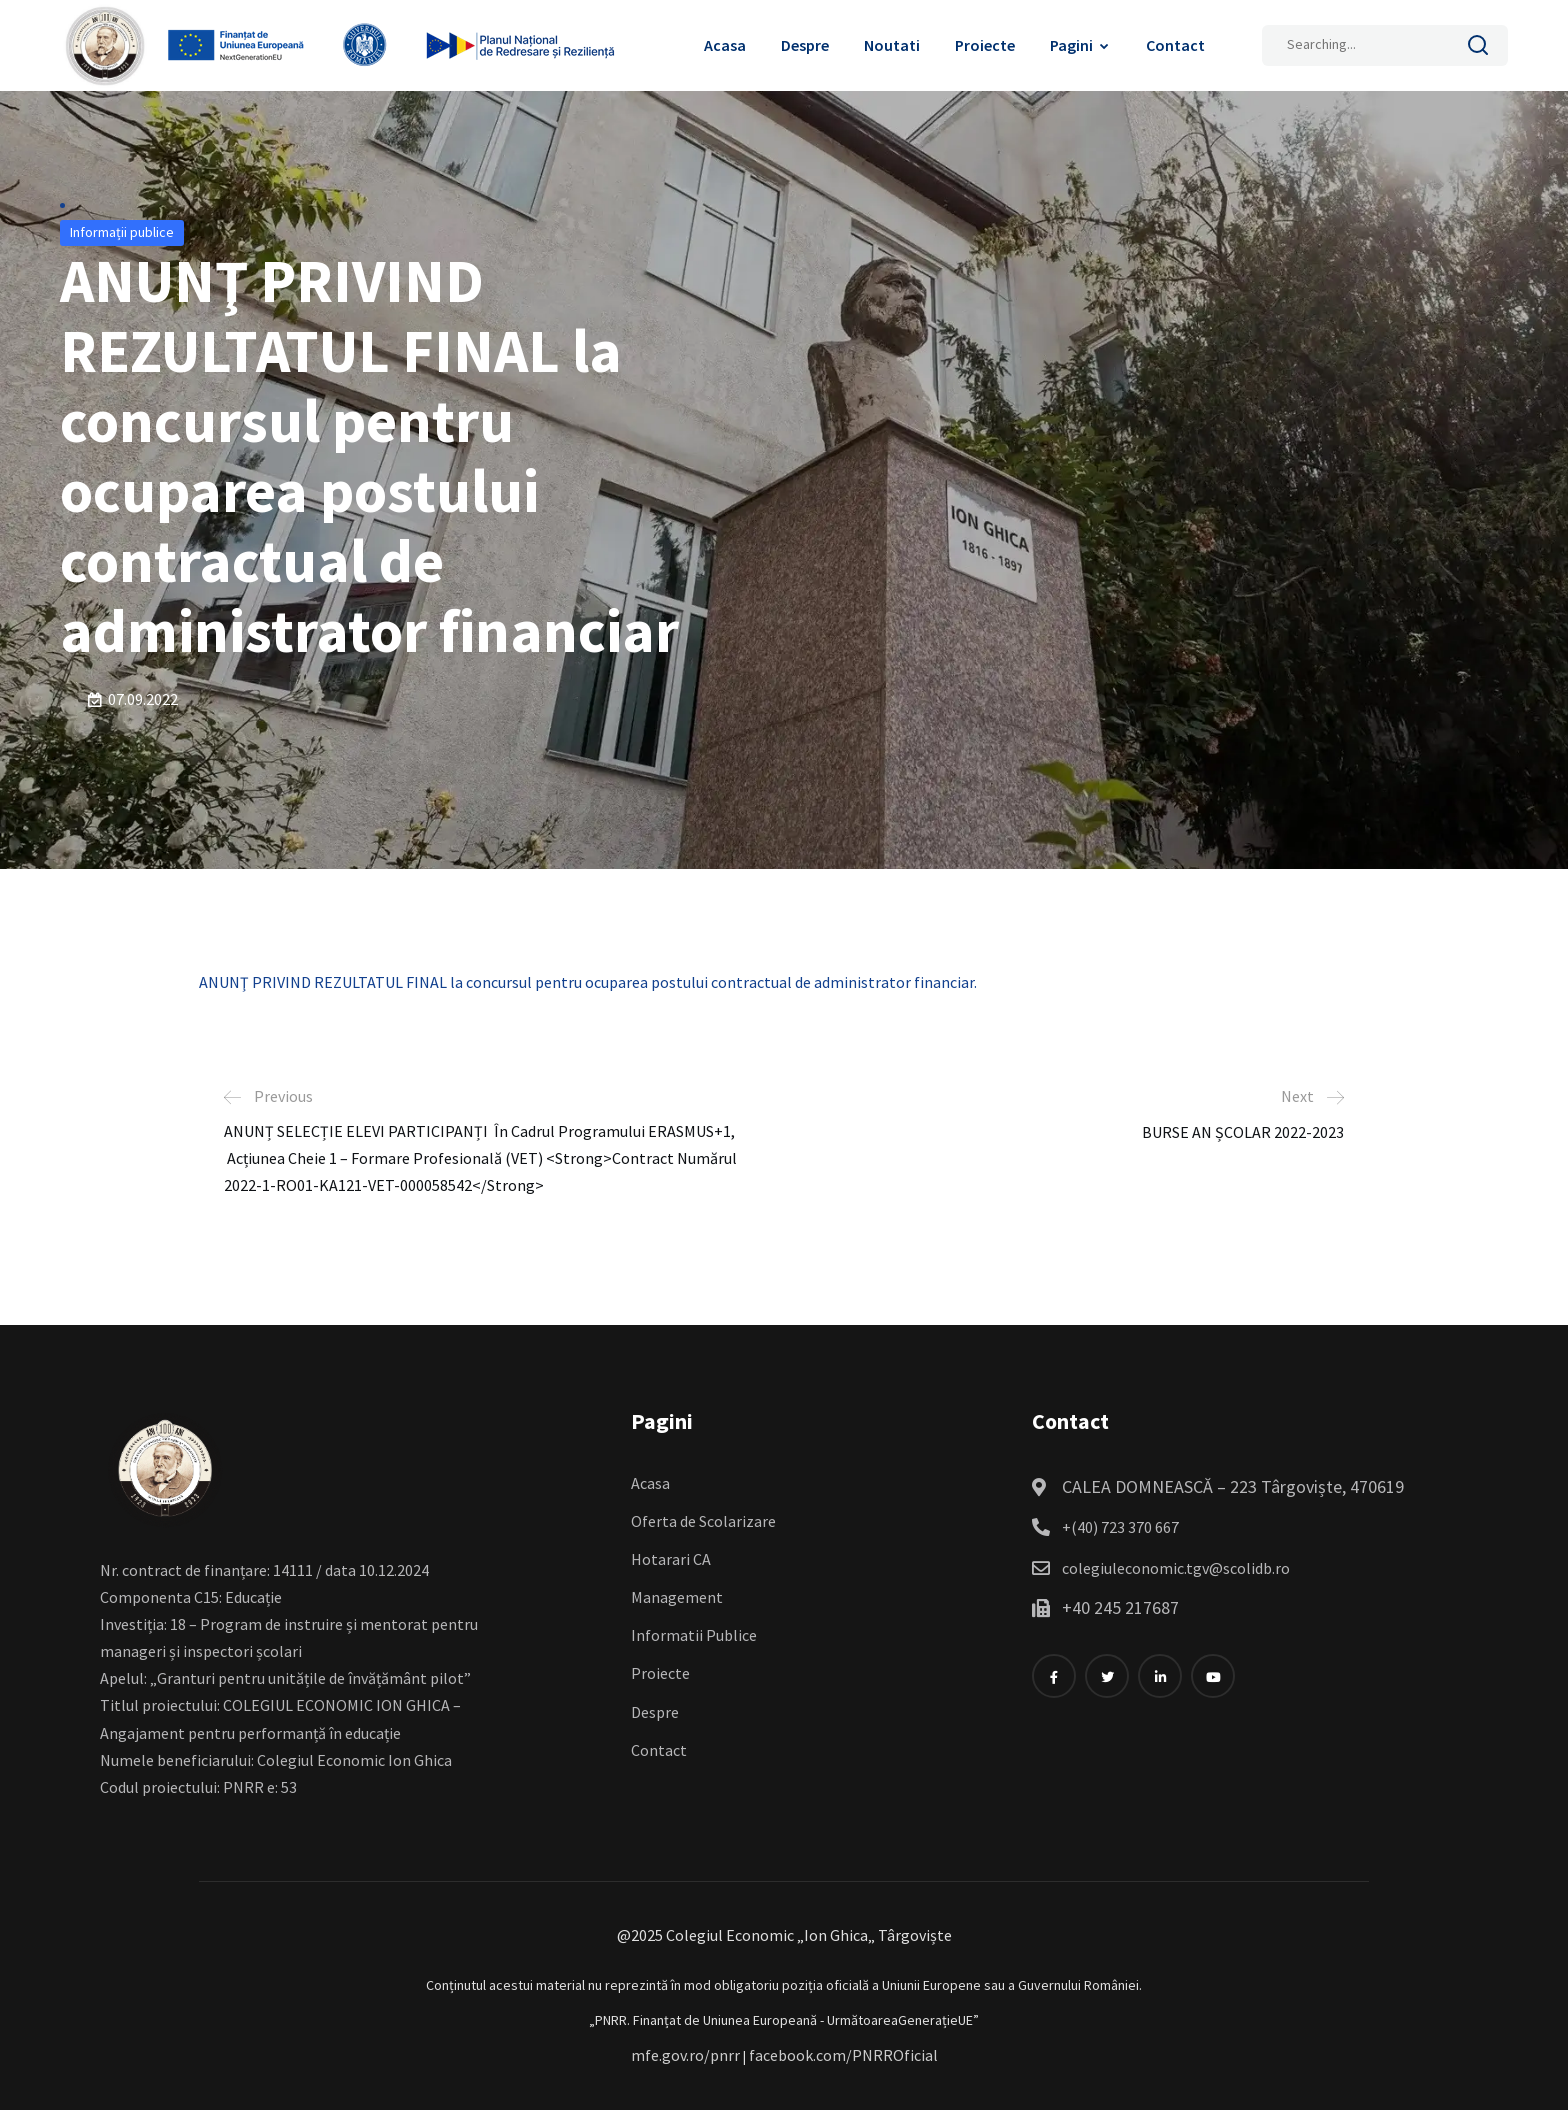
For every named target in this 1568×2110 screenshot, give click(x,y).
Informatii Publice (694, 1635)
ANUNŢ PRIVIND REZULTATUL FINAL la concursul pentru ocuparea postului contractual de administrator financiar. (588, 982)
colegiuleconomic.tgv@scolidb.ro (1176, 1568)
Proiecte (985, 45)
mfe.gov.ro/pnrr (685, 2055)
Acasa (725, 45)
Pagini (1071, 45)
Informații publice (122, 232)
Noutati (892, 45)
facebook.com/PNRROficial (843, 2055)
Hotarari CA (671, 1559)
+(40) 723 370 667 (1120, 1527)
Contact (1175, 45)
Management (677, 1597)
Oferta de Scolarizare (703, 1521)
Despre (805, 45)
